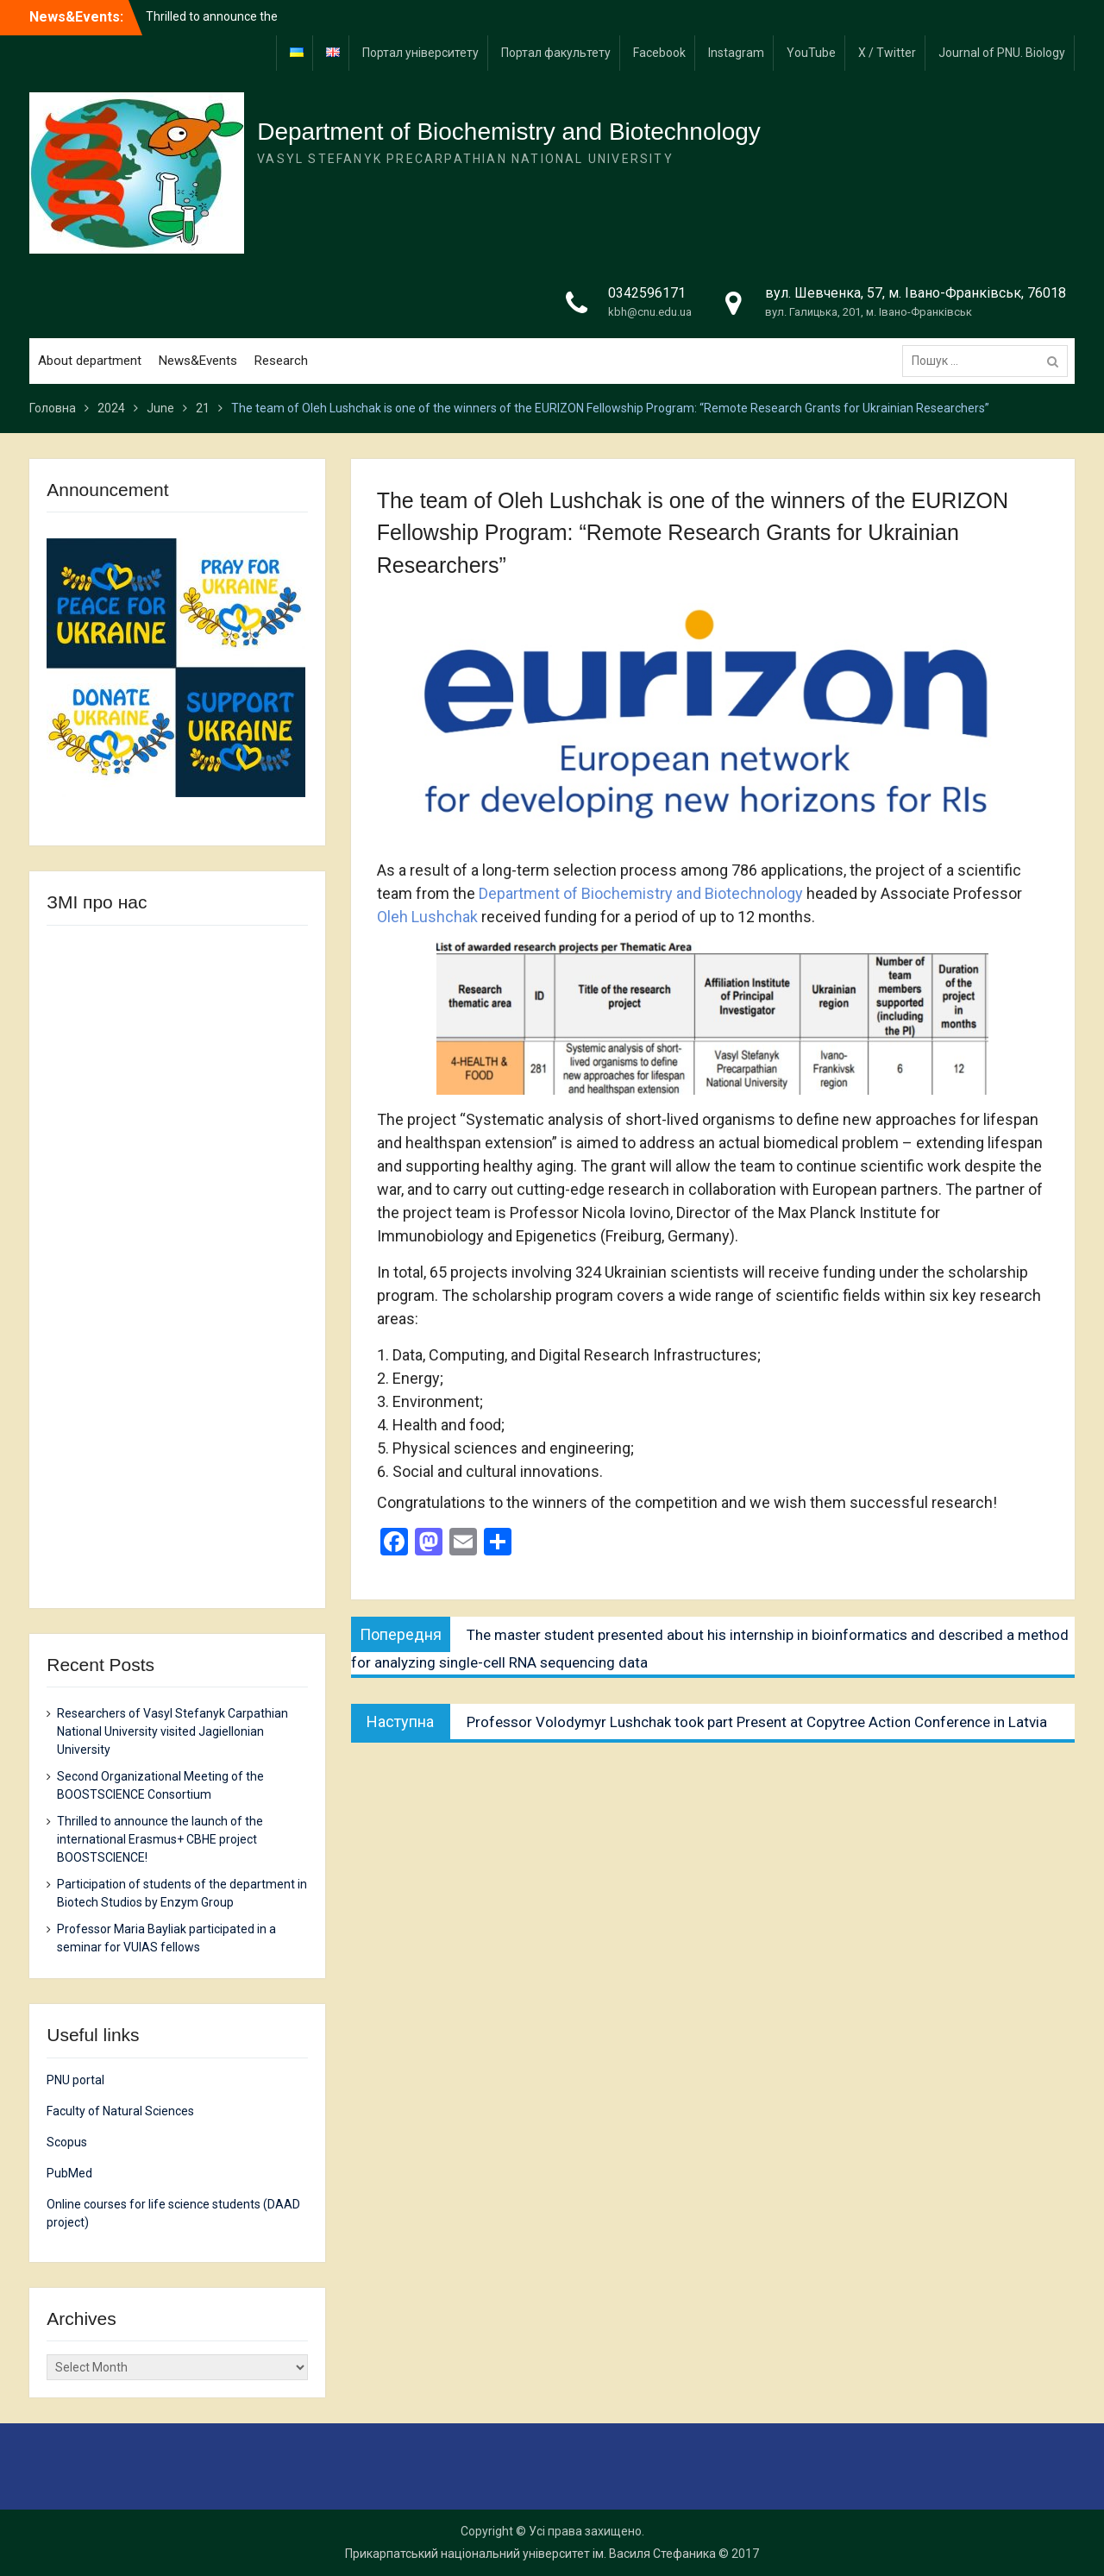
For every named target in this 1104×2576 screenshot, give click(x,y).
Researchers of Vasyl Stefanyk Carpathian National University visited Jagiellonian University (172, 1731)
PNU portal (75, 2080)
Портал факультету (556, 53)
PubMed (69, 2173)
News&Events (198, 360)
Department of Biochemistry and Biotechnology (509, 131)
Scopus (67, 2142)
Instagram (736, 53)
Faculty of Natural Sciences (120, 2111)
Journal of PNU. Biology (1001, 53)
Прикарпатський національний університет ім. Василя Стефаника (530, 2553)
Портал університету (420, 53)
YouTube (811, 53)
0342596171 (647, 293)
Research (281, 360)
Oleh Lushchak (427, 917)
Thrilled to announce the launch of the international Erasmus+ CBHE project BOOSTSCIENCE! (160, 1839)
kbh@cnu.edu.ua (650, 311)
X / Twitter (887, 53)
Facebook (659, 53)
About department (89, 360)
